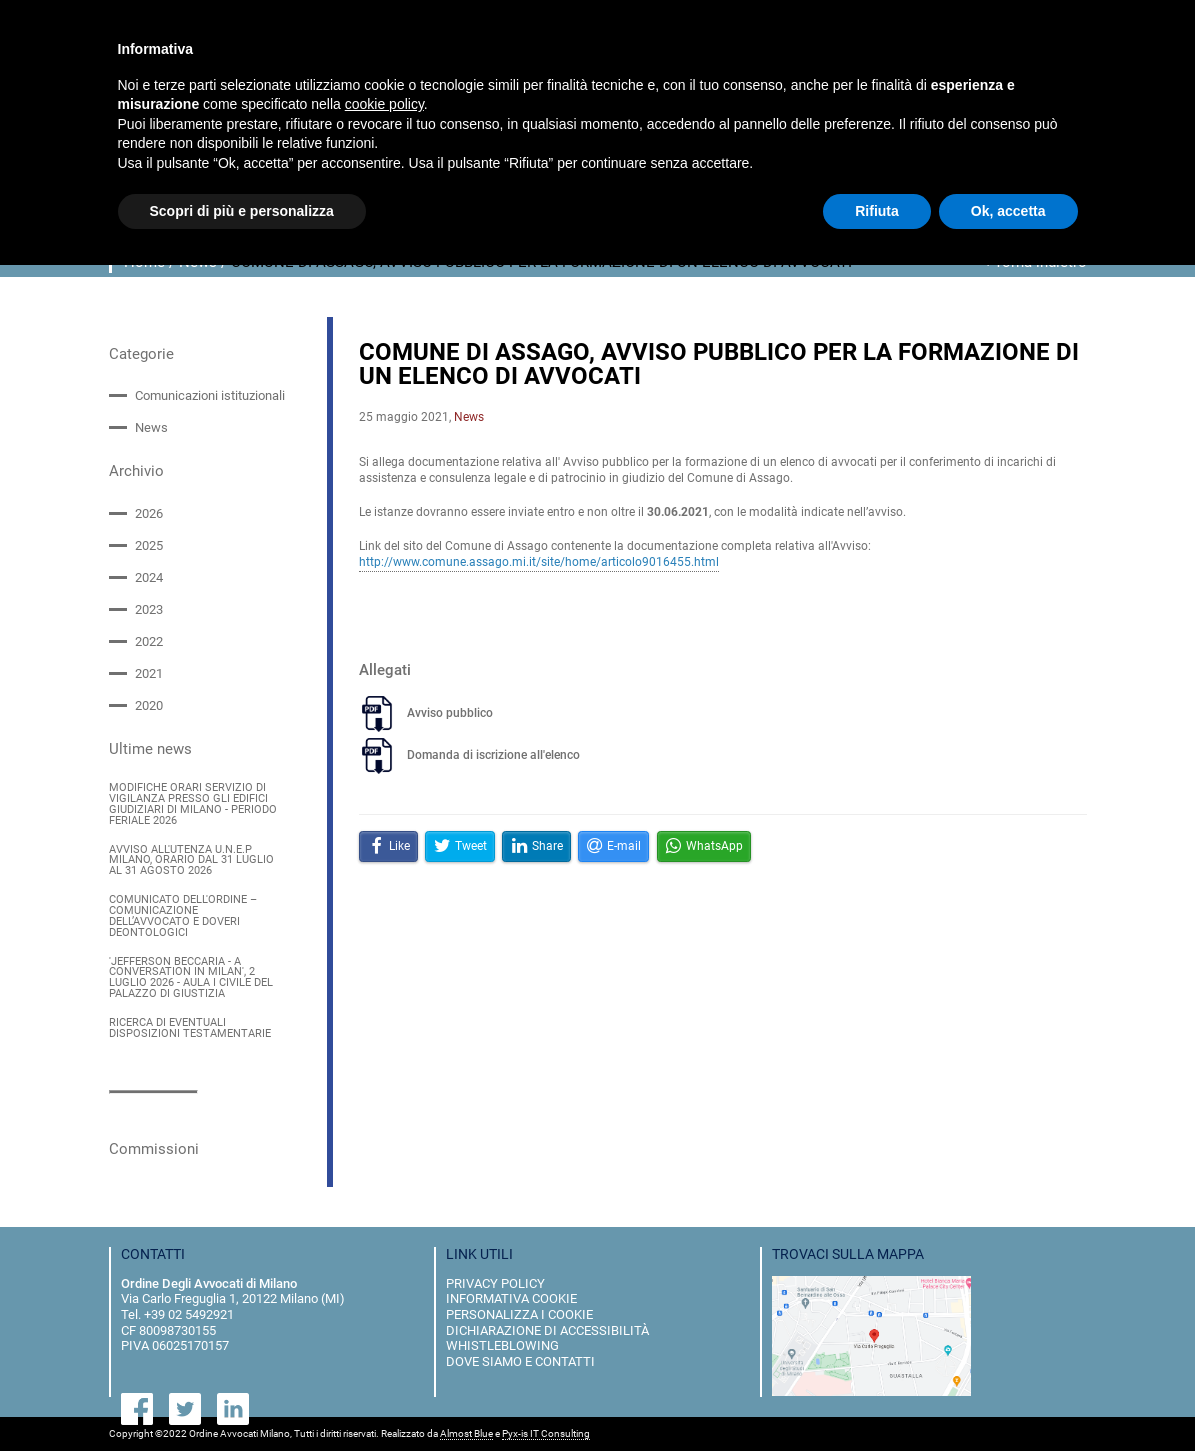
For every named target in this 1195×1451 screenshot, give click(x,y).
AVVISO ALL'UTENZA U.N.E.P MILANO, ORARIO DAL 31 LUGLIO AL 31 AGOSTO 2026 (191, 860)
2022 (149, 641)
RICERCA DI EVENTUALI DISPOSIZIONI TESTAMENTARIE (190, 1029)
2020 (149, 705)
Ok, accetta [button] (1008, 211)
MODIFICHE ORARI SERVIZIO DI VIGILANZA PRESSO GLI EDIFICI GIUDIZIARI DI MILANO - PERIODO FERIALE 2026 (193, 804)
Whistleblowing (502, 1345)
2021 (149, 673)
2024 (149, 577)
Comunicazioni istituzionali (210, 395)
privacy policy (495, 1282)
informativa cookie (511, 1298)
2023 (149, 609)
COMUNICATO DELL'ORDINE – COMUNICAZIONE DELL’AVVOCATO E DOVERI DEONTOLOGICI (183, 916)
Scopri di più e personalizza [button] (242, 211)
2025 (149, 545)
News (151, 427)
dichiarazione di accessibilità (547, 1329)
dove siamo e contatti (520, 1360)
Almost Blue (466, 1433)
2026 (149, 512)
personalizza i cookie (519, 1314)
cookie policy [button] (384, 104)
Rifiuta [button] (877, 211)
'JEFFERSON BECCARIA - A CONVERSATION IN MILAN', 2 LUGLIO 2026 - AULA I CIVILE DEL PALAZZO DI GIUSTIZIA (191, 977)
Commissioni (154, 1148)
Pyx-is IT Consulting (546, 1433)
